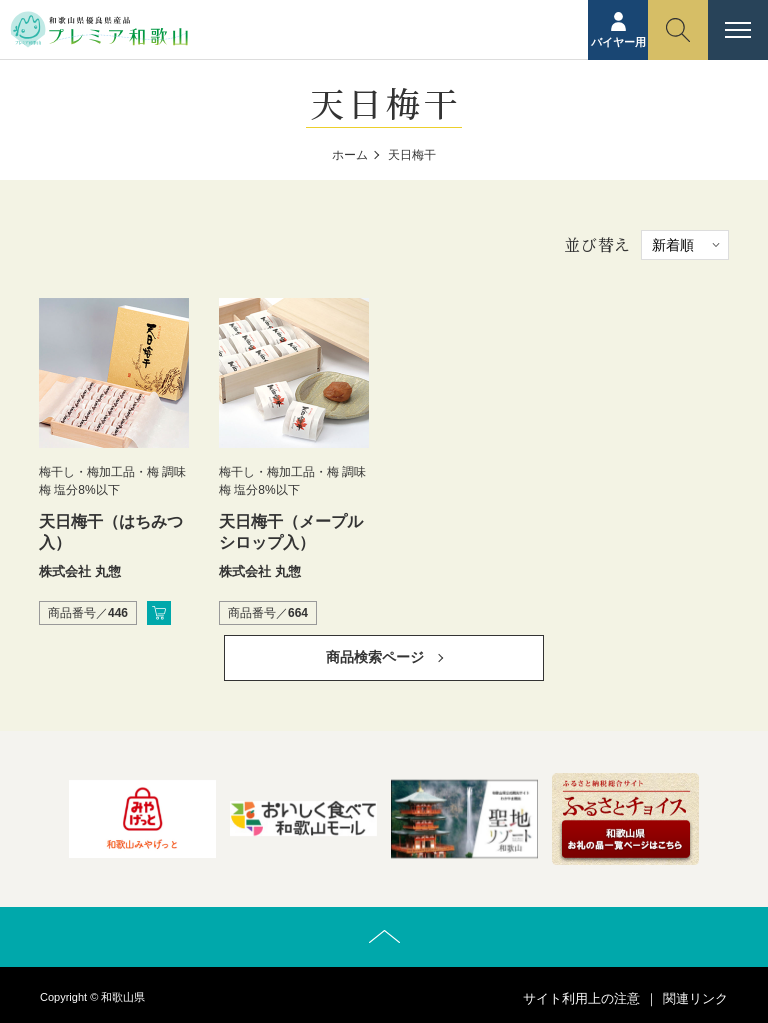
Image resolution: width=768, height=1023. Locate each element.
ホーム (350, 155)
